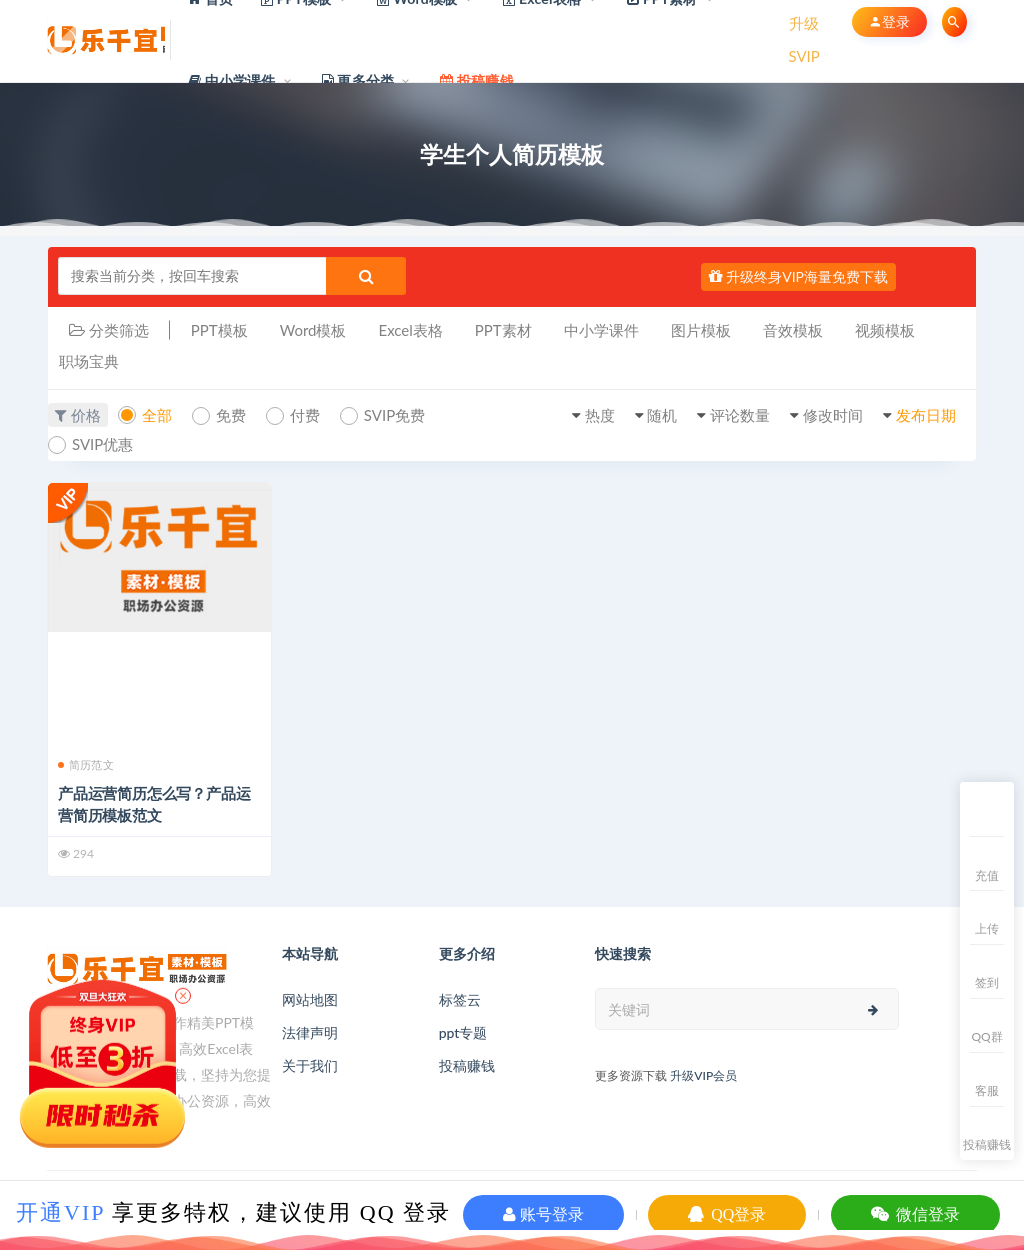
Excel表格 (410, 330)
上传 (987, 928)
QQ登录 (727, 1214)
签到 (987, 982)
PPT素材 (503, 330)
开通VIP (60, 1212)
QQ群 (986, 1036)
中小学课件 (232, 80)
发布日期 (926, 415)
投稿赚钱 (467, 1065)
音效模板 (793, 330)
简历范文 (86, 764)
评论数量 (740, 415)
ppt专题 (463, 1032)
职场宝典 (89, 361)
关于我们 (310, 1065)
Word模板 (313, 330)
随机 (662, 415)
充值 (987, 875)
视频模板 (885, 330)
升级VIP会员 (703, 1075)
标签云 (460, 999)
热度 (600, 415)
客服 (987, 1090)
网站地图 (310, 999)
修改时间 (833, 415)
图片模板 (701, 330)
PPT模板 (219, 330)
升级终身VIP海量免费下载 (798, 276)
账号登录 (543, 1214)
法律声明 (310, 1032)
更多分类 (358, 80)
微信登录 (915, 1214)
